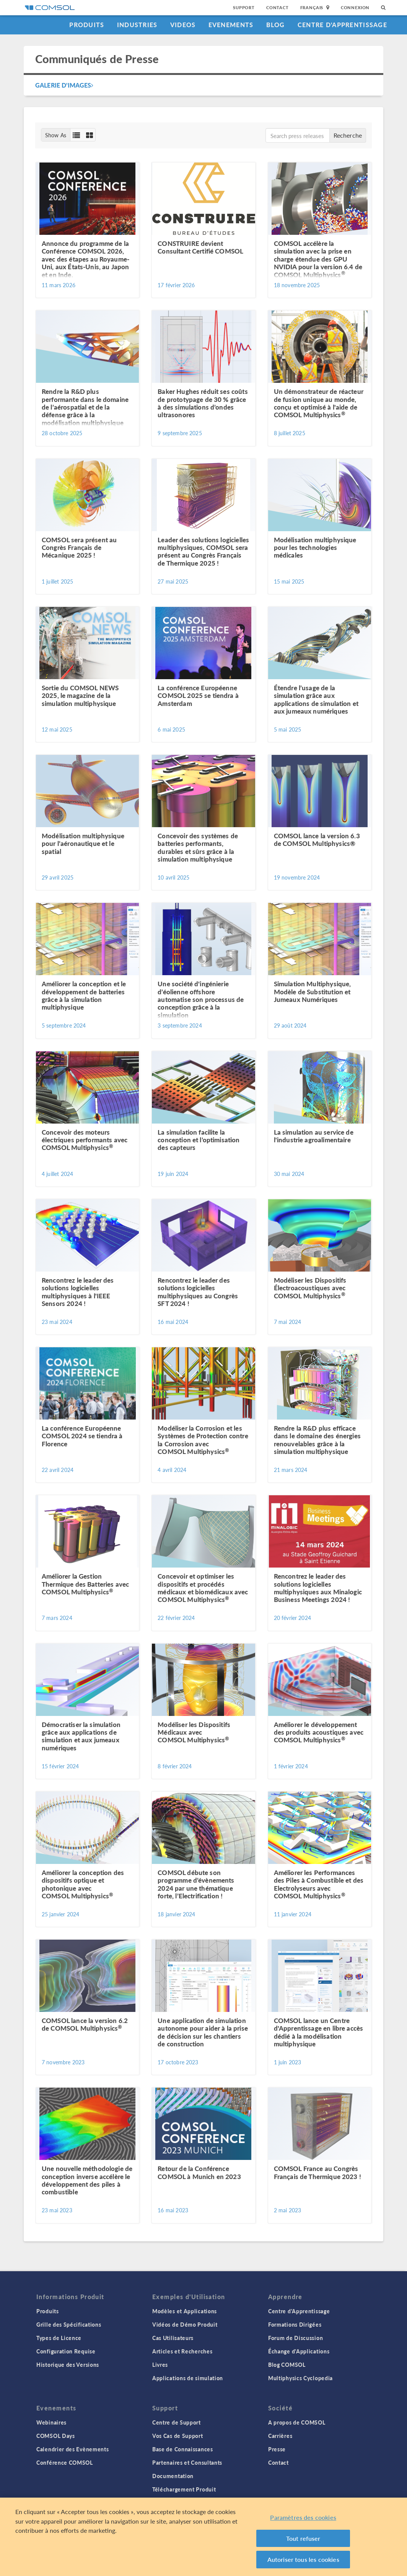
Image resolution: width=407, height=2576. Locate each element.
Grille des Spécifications (68, 2324)
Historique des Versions (67, 2364)
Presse (277, 2449)
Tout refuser (303, 2538)
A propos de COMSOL (297, 2422)
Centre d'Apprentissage (342, 24)
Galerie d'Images (64, 85)
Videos (183, 24)
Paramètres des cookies (303, 2517)
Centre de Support (176, 2422)
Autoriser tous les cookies (303, 2559)
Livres (160, 2364)
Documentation (173, 2476)
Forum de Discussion (295, 2338)
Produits (86, 24)
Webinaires (51, 2422)
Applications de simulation (187, 2378)
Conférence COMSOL (64, 2462)
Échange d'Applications (298, 2351)
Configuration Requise (66, 2351)
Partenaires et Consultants (187, 2462)
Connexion (355, 7)
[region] (203, 2537)
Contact (277, 7)
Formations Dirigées (294, 2324)
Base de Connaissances (182, 2449)
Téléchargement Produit (184, 2489)
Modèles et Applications (184, 2311)
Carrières (280, 2435)
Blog (275, 24)
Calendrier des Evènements (72, 2449)
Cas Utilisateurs (173, 2338)
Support (244, 7)
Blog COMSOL (287, 2364)
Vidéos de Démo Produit (184, 2324)
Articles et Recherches (182, 2351)
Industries (137, 24)
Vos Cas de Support (177, 2435)
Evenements (231, 24)
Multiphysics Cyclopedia (300, 2378)
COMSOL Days (55, 2435)
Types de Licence (58, 2338)
